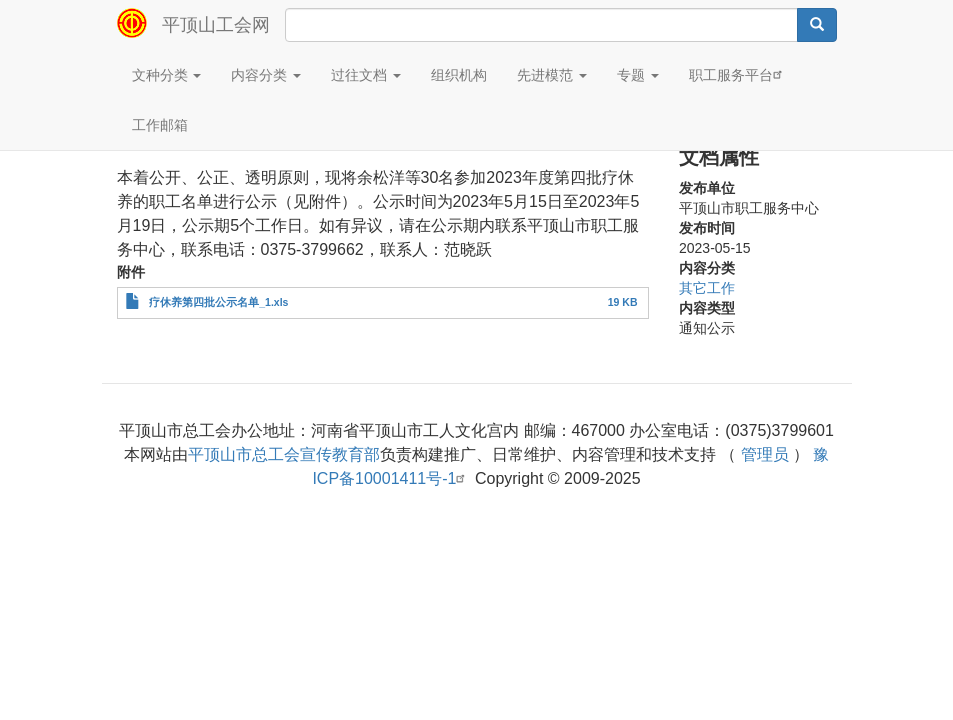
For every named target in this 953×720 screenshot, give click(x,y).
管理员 (765, 454)
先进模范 (552, 75)
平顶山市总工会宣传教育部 (284, 454)
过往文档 (366, 75)
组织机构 (459, 75)
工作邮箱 (160, 125)
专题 (638, 75)
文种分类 (167, 75)
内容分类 (266, 75)
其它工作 (707, 288)
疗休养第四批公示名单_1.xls (218, 302)
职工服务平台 (738, 74)
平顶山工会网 (216, 25)
